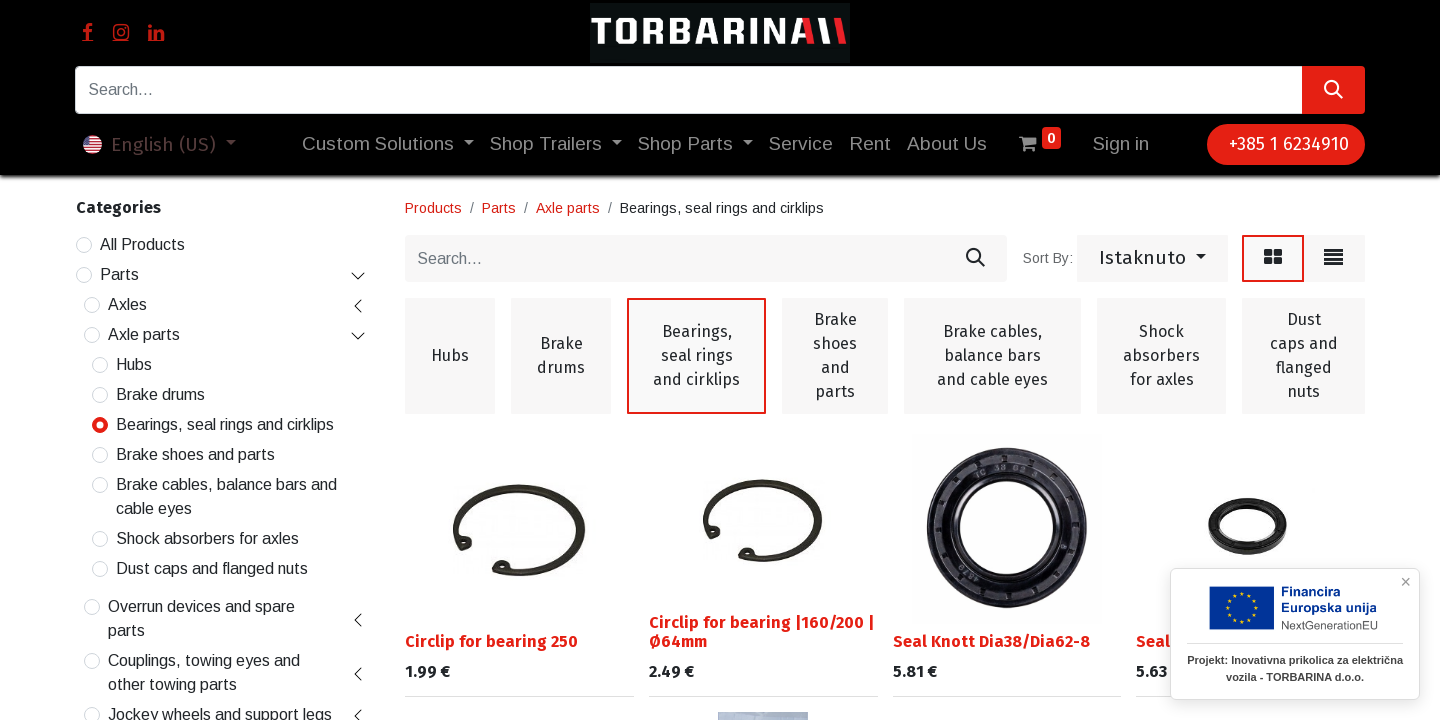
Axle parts (144, 334)
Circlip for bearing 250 (491, 641)
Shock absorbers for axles (207, 538)
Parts (119, 274)
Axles (127, 304)
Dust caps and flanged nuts (212, 568)
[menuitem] (801, 144)
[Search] (1333, 90)
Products (433, 208)
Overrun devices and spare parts (201, 618)
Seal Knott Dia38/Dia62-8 (991, 641)
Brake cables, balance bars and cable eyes (226, 496)
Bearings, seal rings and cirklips (225, 424)
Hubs (134, 364)
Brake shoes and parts (195, 454)
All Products (142, 244)
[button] (1152, 259)
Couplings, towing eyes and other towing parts (204, 672)
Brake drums (160, 394)
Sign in (1121, 143)
